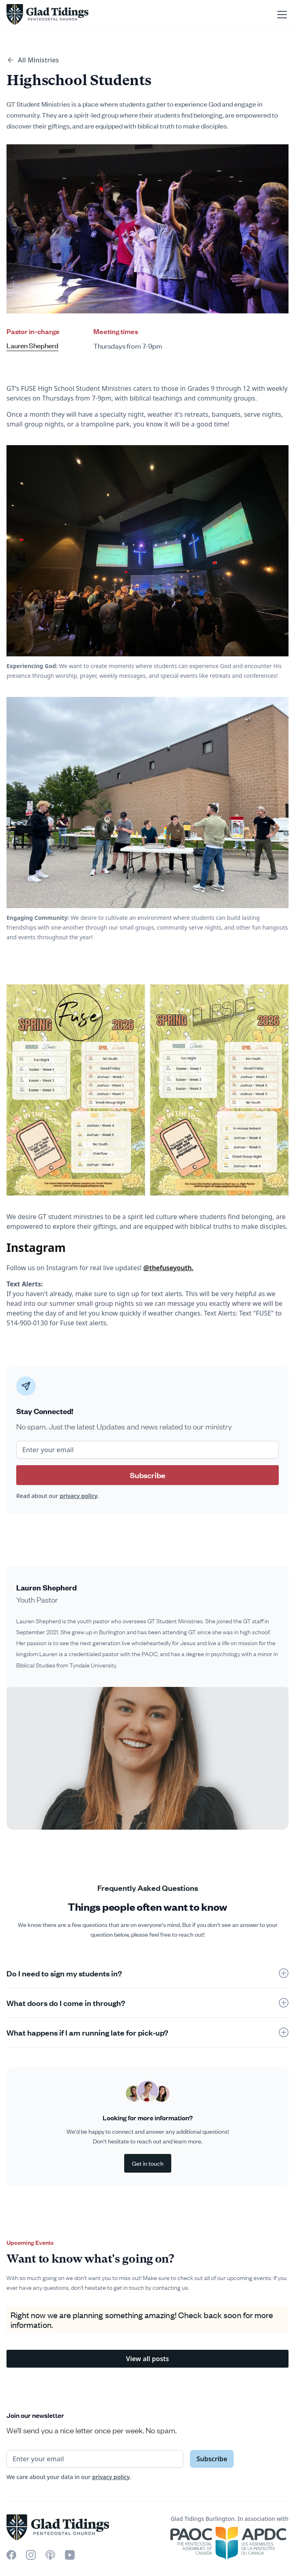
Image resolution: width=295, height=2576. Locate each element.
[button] (280, 14)
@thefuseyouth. (168, 1267)
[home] (47, 14)
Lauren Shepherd (32, 345)
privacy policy (78, 1496)
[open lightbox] (147, 1758)
